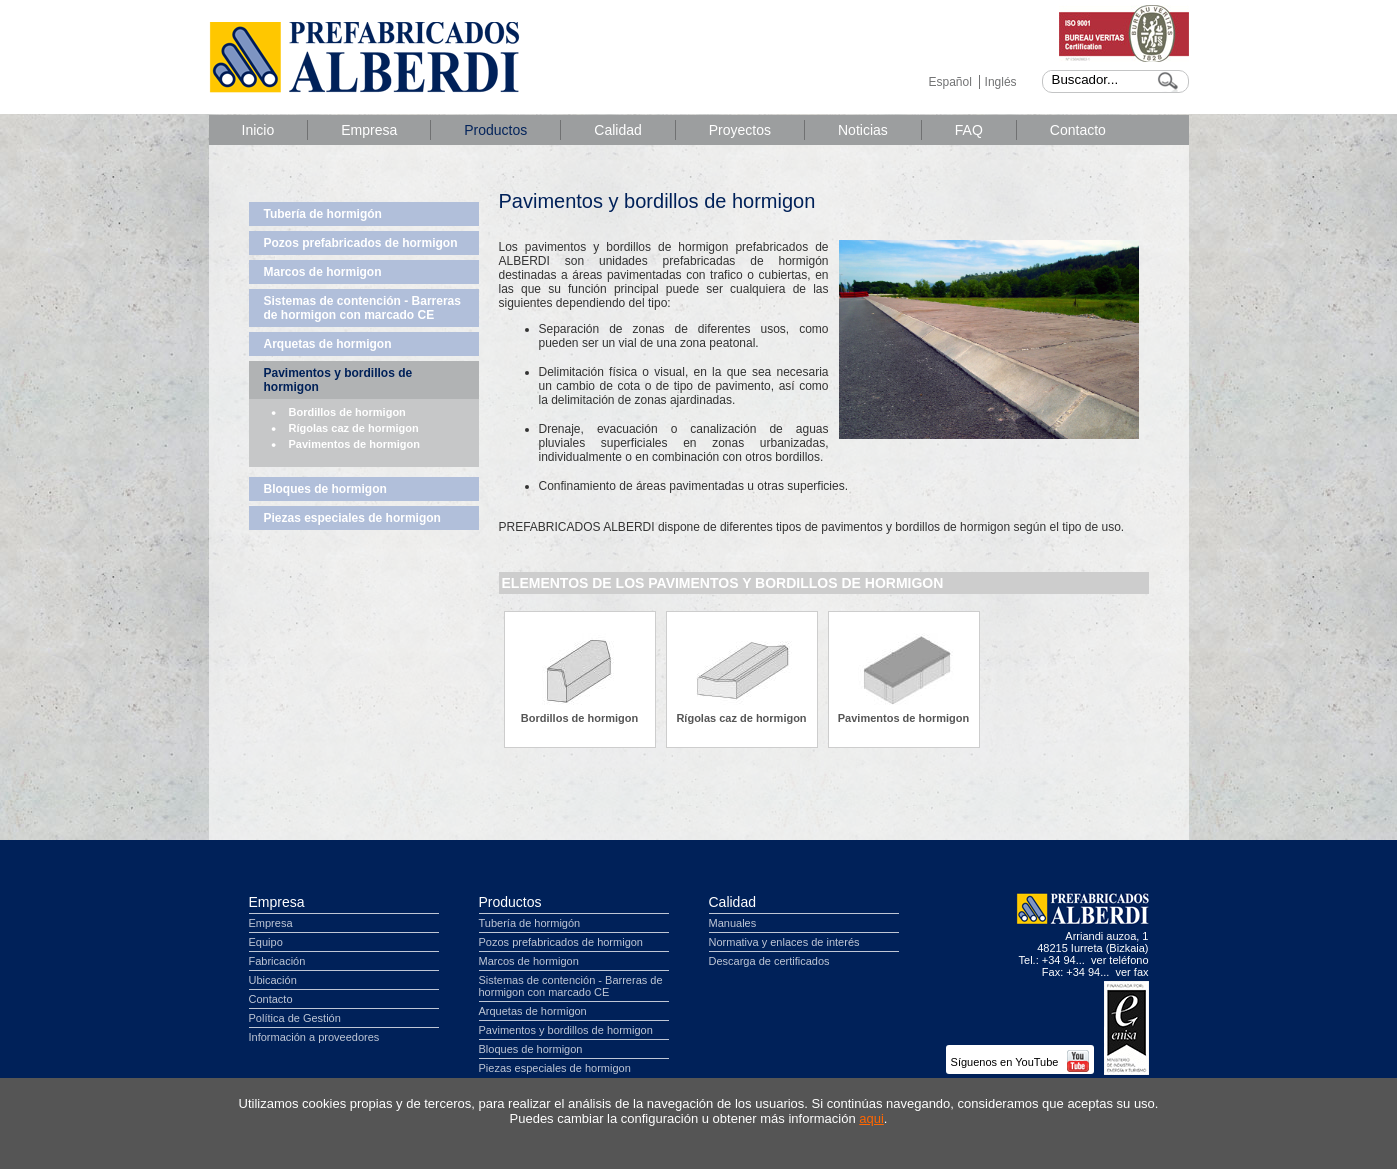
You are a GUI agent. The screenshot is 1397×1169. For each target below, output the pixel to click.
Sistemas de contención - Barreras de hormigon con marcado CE (362, 308)
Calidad (617, 130)
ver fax (1131, 972)
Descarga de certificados (769, 961)
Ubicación (273, 980)
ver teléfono (1119, 960)
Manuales (733, 923)
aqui (871, 1118)
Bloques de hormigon (325, 489)
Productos (495, 130)
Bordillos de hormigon (347, 412)
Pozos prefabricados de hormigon (361, 243)
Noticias (863, 130)
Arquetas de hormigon (328, 344)
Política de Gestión (295, 1018)
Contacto (1078, 130)
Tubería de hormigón (323, 214)
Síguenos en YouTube (1020, 1062)
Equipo (266, 942)
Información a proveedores (314, 1037)
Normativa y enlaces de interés (784, 942)
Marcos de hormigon (323, 272)
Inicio (258, 130)
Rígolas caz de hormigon (354, 428)
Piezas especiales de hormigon (352, 518)
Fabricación (277, 961)
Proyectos (740, 130)
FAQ (969, 130)
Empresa (369, 130)
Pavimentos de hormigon (354, 444)
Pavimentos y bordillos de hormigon (338, 380)
